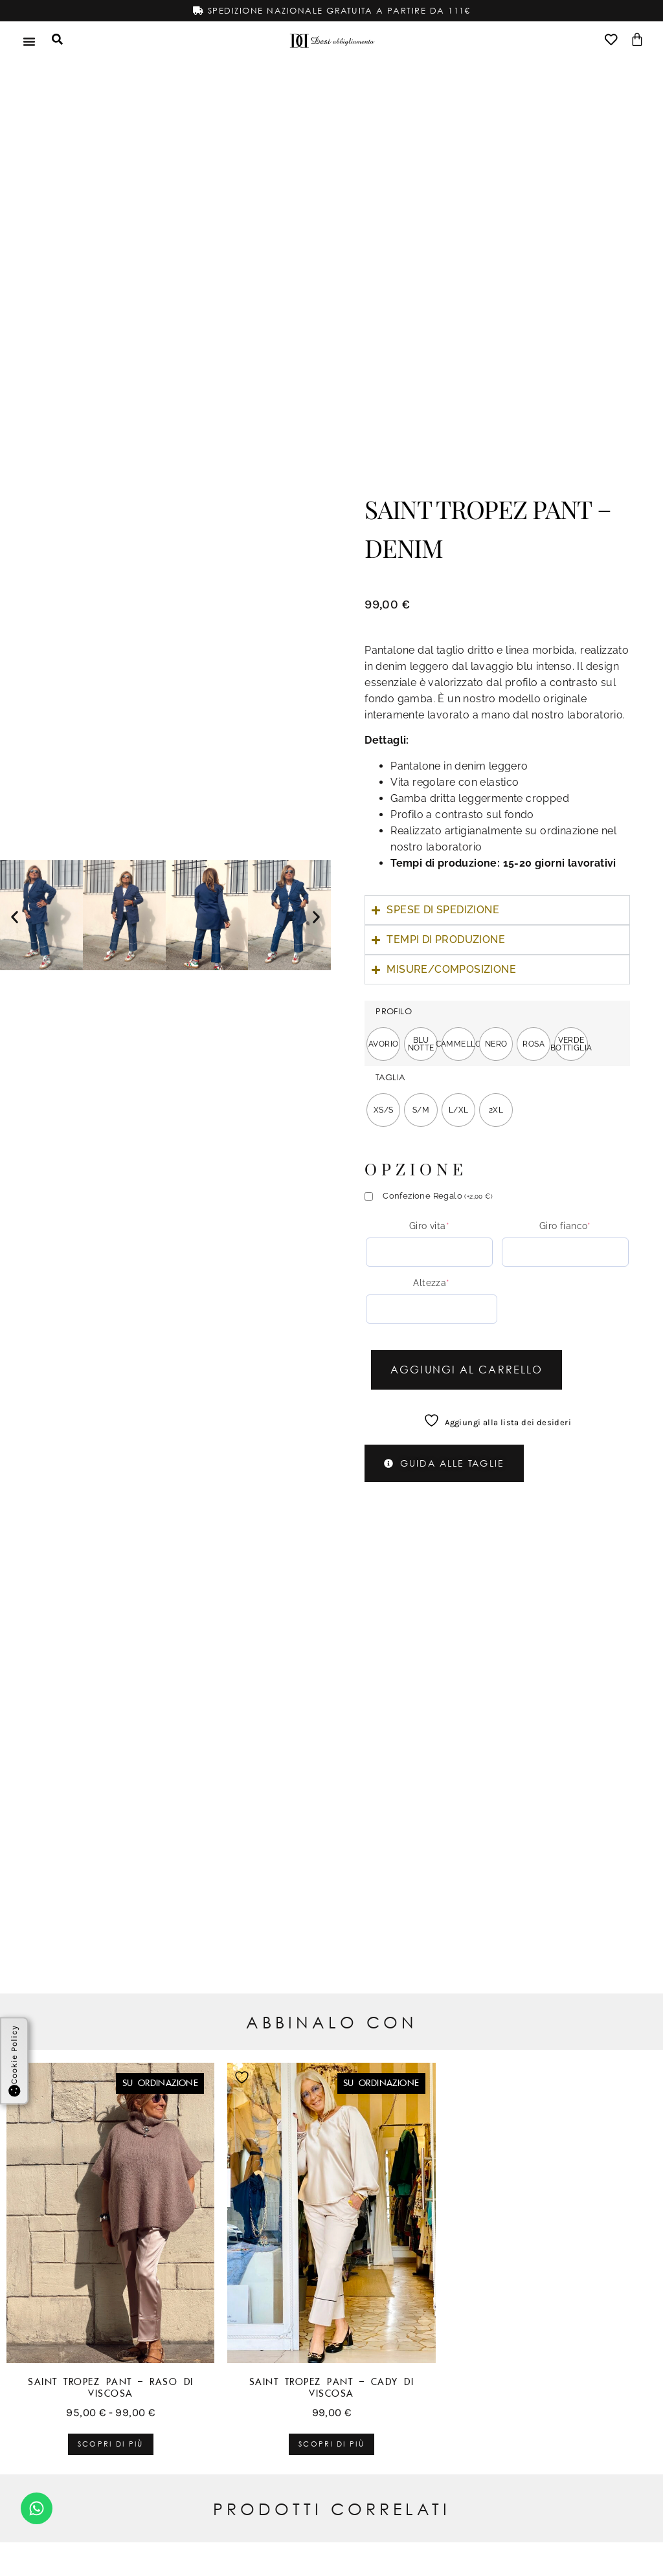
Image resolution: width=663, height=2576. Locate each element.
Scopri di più (111, 2444)
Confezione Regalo (438, 1196)
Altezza (431, 1283)
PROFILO (394, 1011)
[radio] (383, 1044)
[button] (14, 917)
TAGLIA (390, 1077)
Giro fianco (565, 1226)
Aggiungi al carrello (466, 1369)
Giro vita (429, 1226)
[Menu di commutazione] (29, 40)
